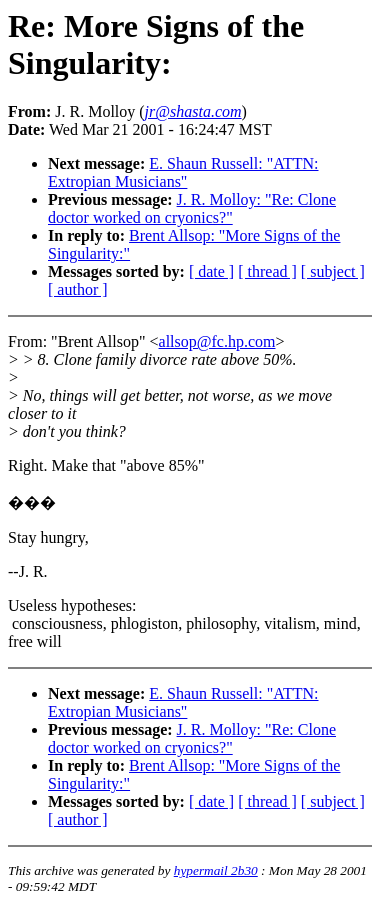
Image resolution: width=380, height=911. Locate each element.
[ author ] (78, 289)
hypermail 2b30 (216, 870)
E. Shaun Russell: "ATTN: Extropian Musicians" (183, 172)
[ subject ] (333, 271)
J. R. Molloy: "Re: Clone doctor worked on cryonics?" (192, 208)
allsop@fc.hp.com (217, 341)
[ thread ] (267, 271)
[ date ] (211, 271)
